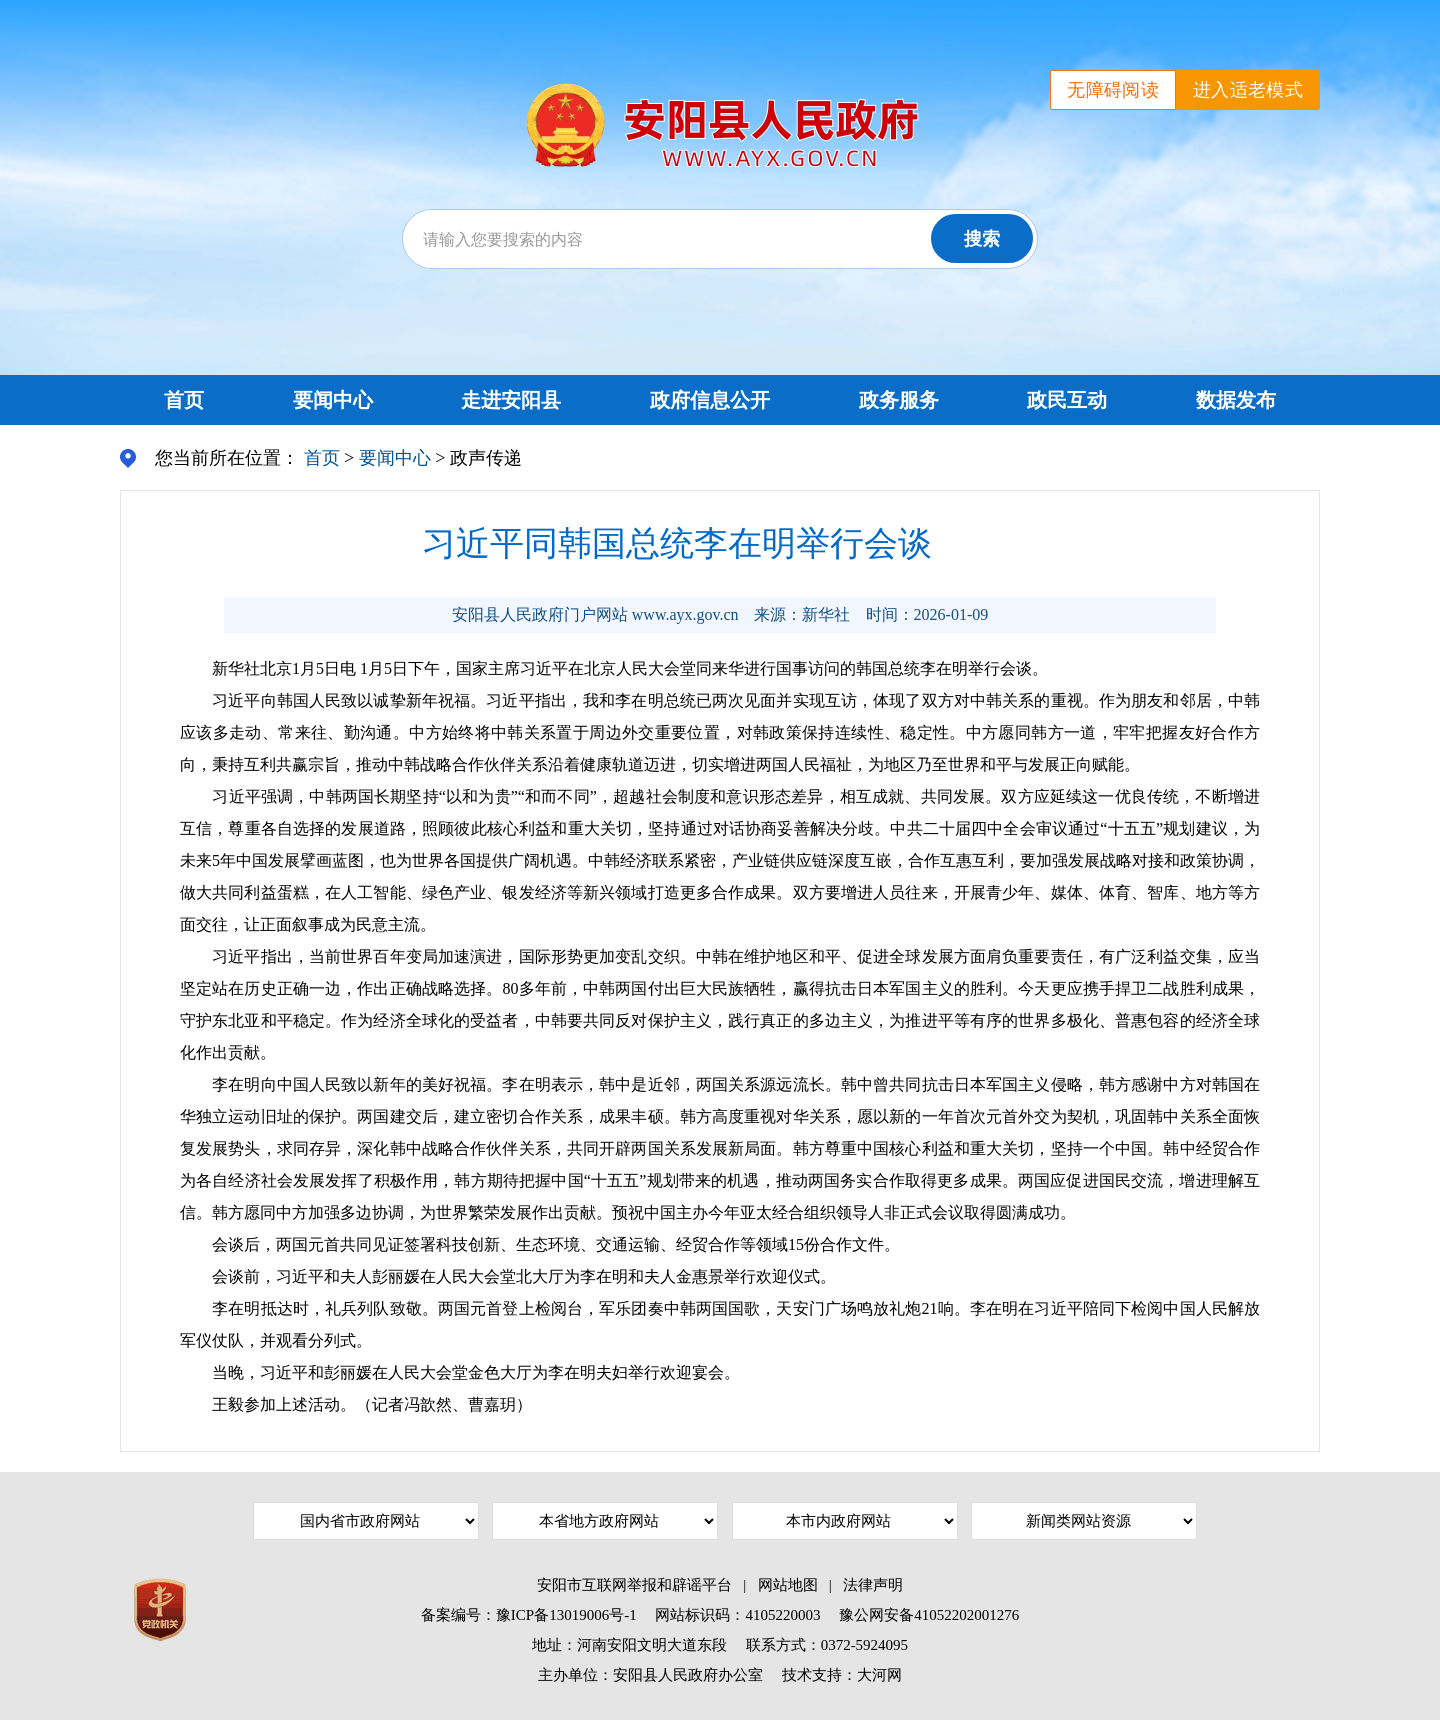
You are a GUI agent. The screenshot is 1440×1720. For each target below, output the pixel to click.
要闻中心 (333, 400)
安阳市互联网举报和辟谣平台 (634, 1585)
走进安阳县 (511, 400)
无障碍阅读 (1113, 90)
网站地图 (788, 1585)
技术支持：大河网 (842, 1675)
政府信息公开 (710, 400)
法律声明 (873, 1585)
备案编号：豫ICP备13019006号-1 (529, 1615)
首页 (184, 400)
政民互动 (1067, 400)
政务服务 (899, 400)
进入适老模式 (1248, 90)
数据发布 (1236, 400)
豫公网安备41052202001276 (929, 1615)
